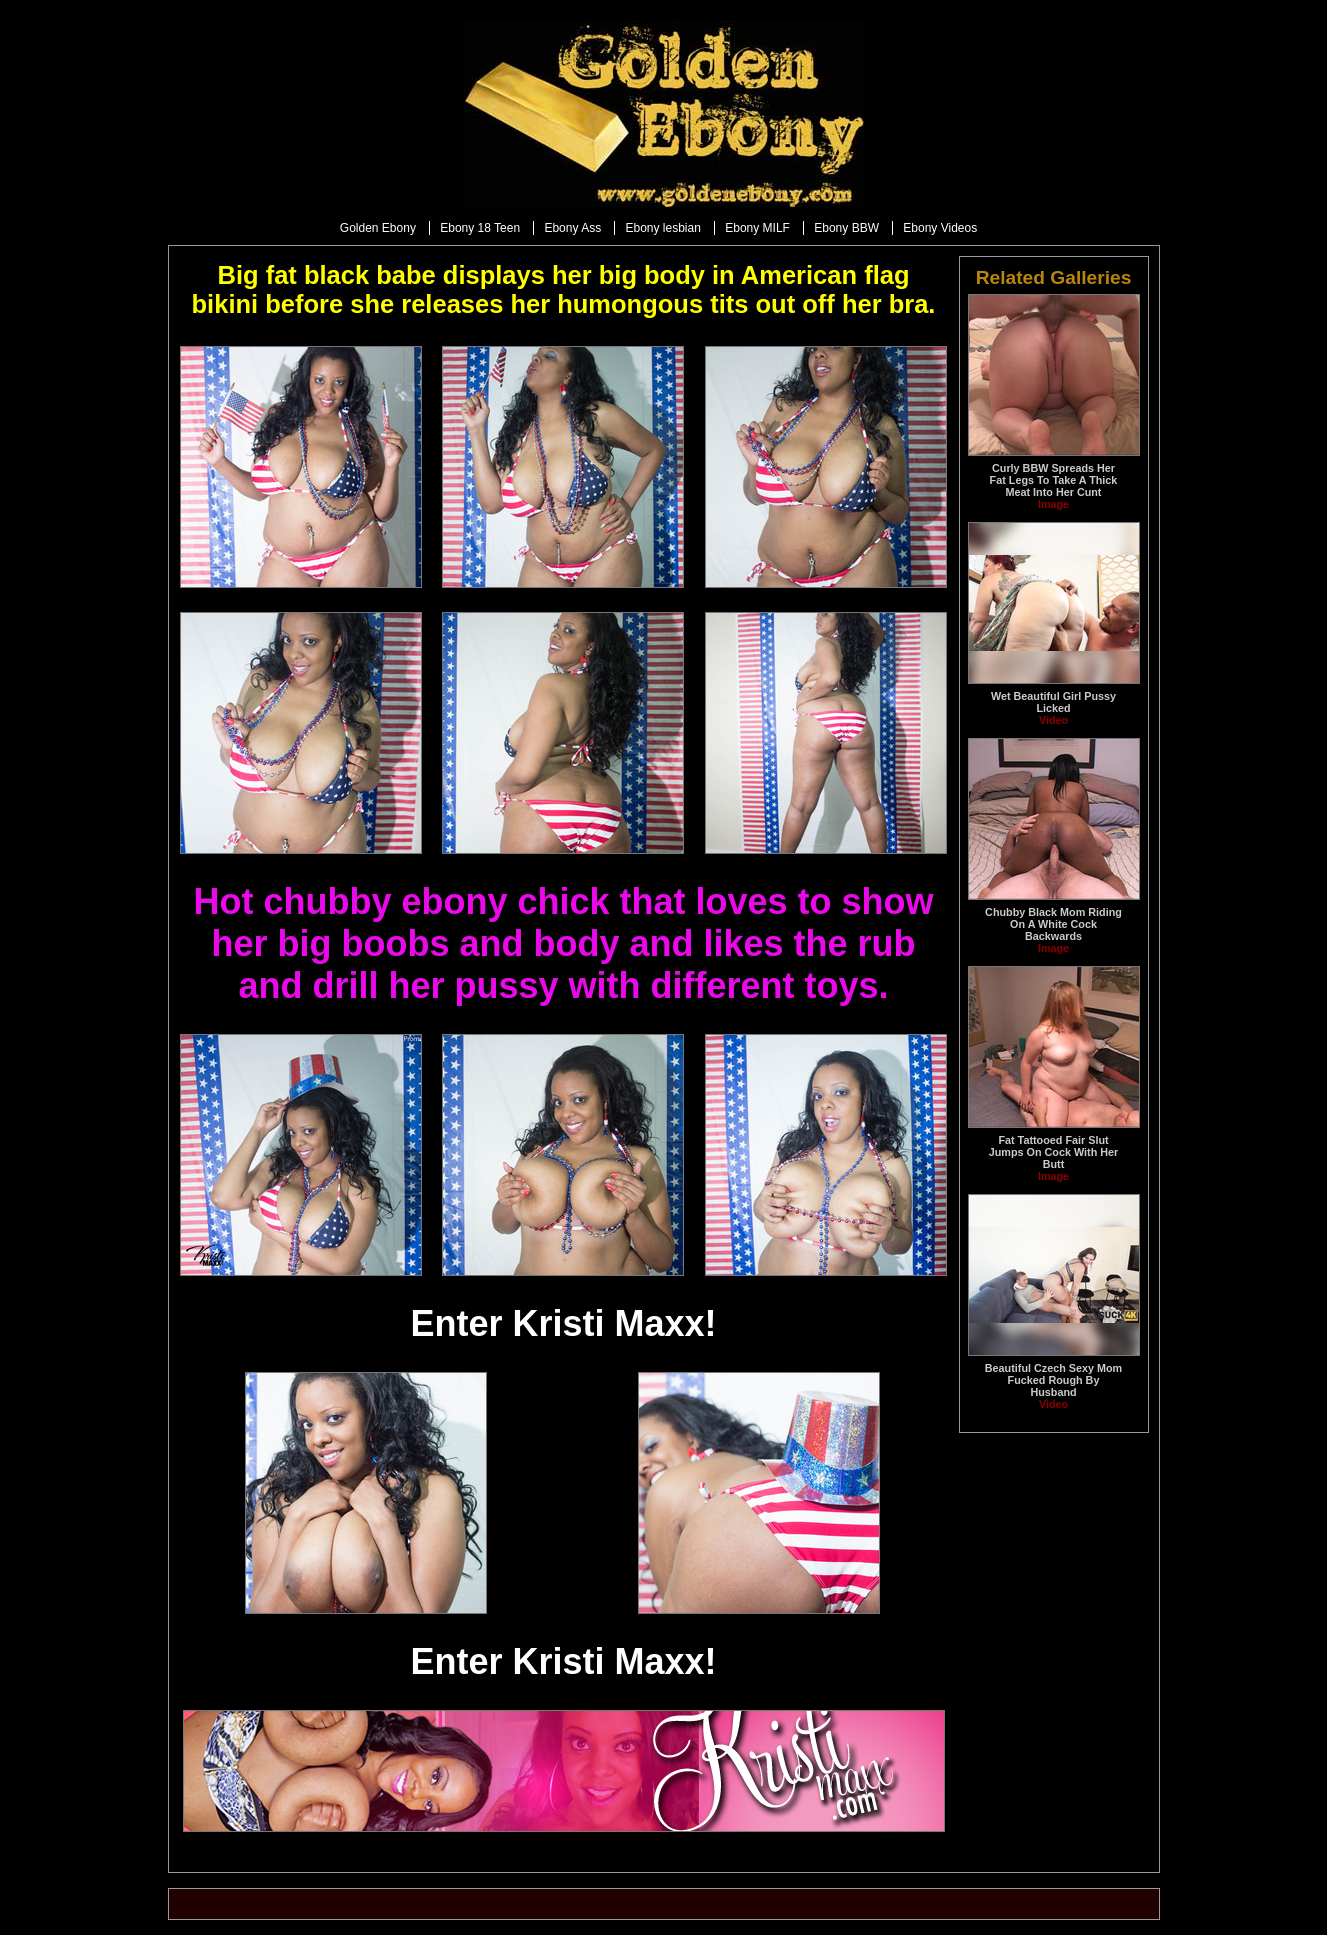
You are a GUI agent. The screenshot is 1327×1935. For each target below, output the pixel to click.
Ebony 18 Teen (480, 228)
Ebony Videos (940, 228)
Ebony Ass (572, 228)
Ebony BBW (846, 228)
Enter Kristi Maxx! (563, 1323)
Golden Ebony (378, 228)
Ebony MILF (757, 228)
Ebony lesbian (662, 228)
